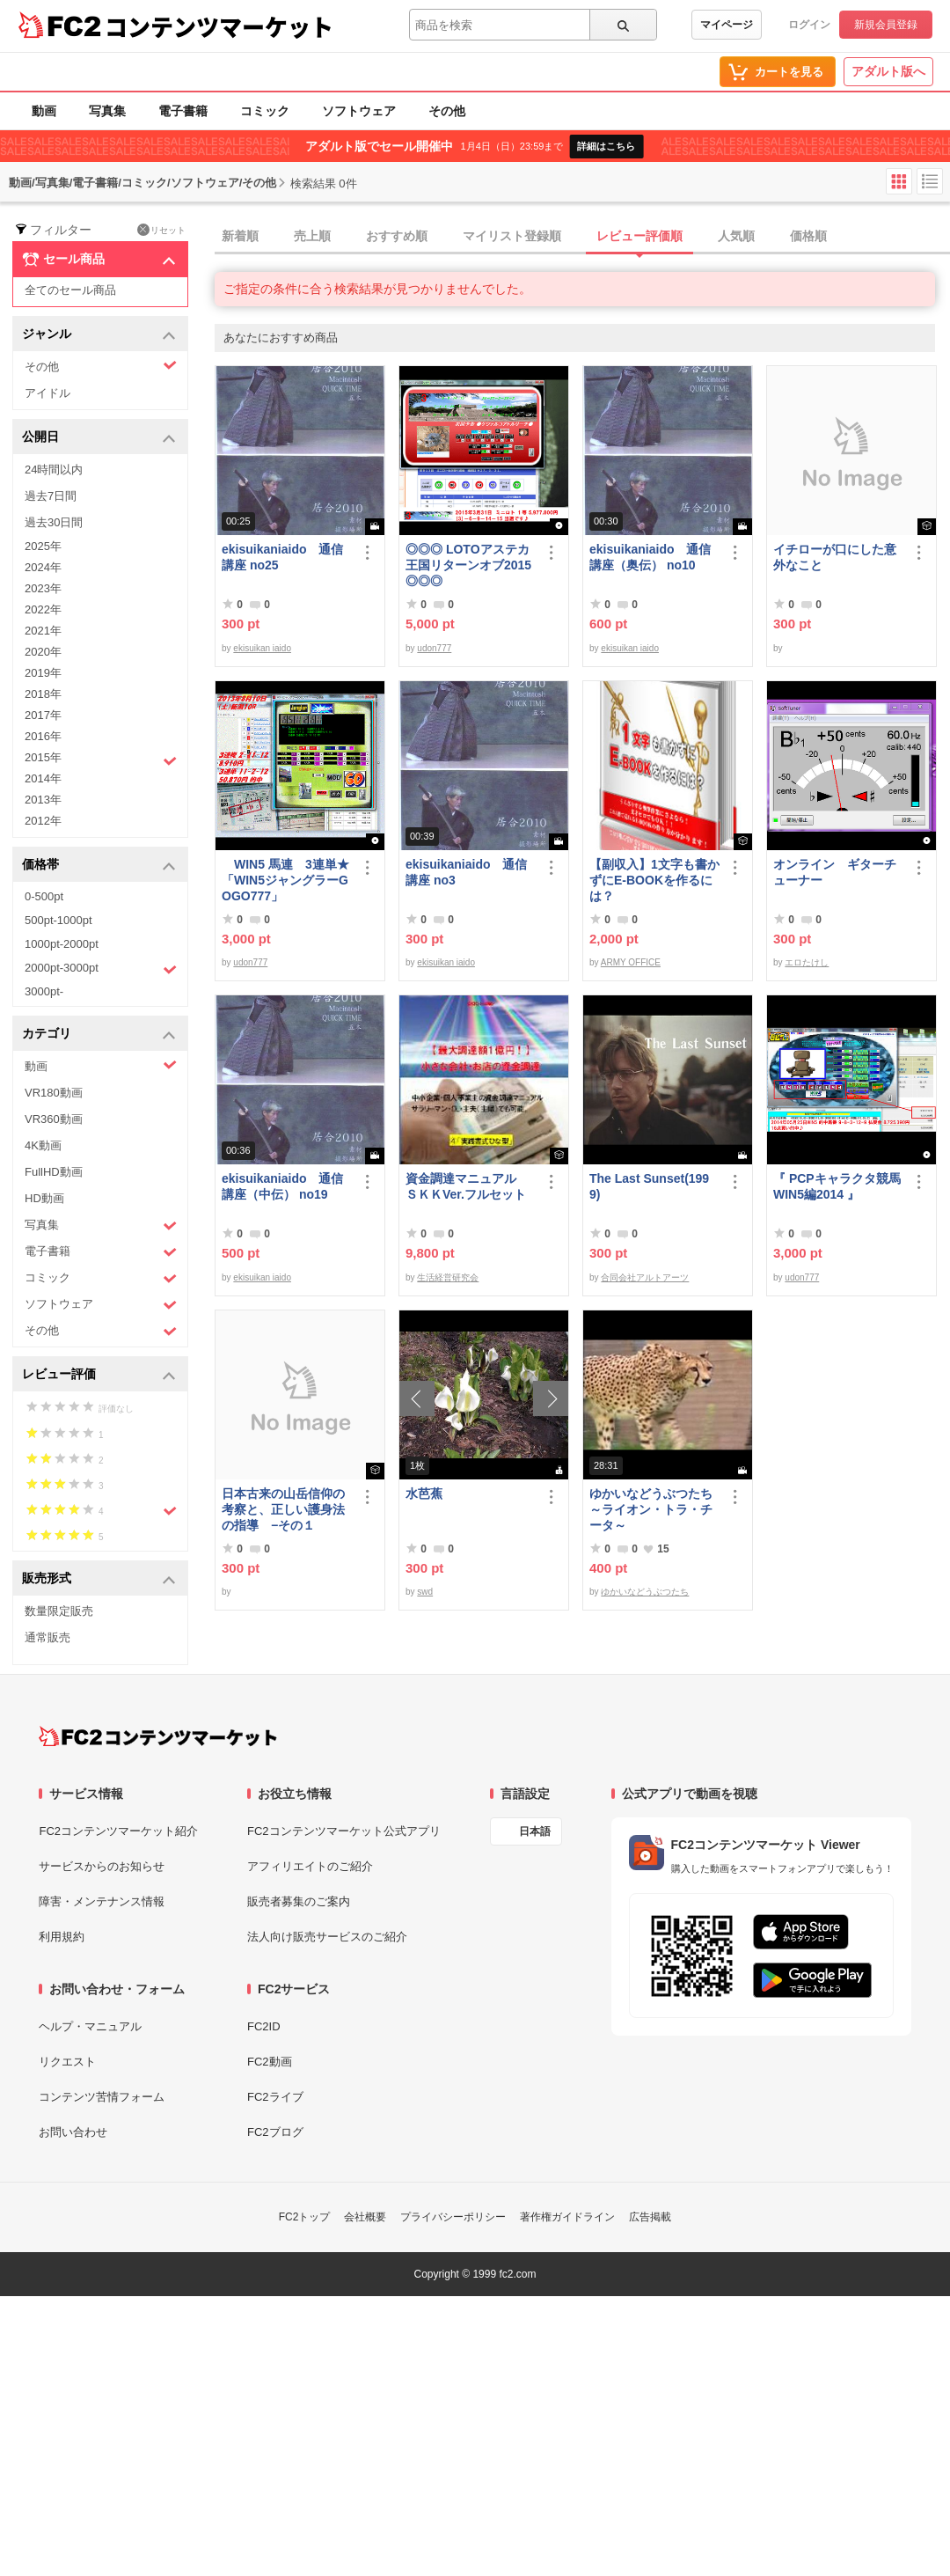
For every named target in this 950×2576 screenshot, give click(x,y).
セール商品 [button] (99, 259)
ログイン (809, 24)
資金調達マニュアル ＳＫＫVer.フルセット (467, 1186)
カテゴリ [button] (99, 1034)
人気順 (736, 236)
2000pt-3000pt (101, 969)
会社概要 (365, 2217)
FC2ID (264, 2026)
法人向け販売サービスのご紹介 (327, 1936)
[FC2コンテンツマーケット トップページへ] (158, 1736)
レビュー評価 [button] (99, 1375)
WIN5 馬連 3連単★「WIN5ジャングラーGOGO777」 (285, 880)
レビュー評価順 (639, 236)
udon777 (434, 648)
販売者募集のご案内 (298, 1901)
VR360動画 (54, 1119)
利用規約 (61, 1936)
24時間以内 (54, 469)
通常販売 (47, 1637)
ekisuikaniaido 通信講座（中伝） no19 (282, 1186)
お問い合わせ (73, 2132)
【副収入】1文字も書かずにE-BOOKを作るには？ (654, 880)
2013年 (43, 799)
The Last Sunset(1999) (649, 1186)
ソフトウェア (359, 111)
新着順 (240, 236)
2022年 (43, 609)
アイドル (47, 393)
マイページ (726, 24)
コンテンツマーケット (219, 26)
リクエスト (67, 2061)
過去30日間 (54, 522)
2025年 (43, 546)
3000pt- (44, 991)
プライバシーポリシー (453, 2217)
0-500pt (44, 896)
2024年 (43, 567)
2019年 (43, 672)
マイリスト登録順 (512, 236)
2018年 (43, 694)
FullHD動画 (54, 1171)
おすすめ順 (397, 236)
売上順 (312, 236)
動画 (44, 111)
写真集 (107, 111)
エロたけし (807, 962)
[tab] (582, 236)
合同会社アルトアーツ (645, 1277)
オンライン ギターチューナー (834, 872)
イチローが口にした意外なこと (834, 557)
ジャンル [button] (99, 335)
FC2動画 (269, 2061)
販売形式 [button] (99, 1579)
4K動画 (43, 1145)
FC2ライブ (275, 2096)
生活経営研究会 (448, 1277)
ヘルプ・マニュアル (90, 2026)
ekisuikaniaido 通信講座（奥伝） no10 (650, 557)
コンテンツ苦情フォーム (101, 2096)
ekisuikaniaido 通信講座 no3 (466, 872)
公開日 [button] (99, 437)
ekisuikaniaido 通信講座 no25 (282, 557)
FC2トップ (305, 2217)
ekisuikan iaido (262, 648)
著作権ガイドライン (567, 2217)
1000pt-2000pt (62, 943)
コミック (264, 111)
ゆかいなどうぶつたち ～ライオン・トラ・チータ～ (654, 1509)
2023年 (43, 588)
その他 (446, 111)
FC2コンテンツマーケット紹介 (118, 1831)
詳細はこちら (606, 146)
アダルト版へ (888, 71)
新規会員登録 (885, 24)
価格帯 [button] (99, 865)
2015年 (101, 759)
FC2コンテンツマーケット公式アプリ (344, 1831)
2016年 (43, 736)
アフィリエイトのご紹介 (310, 1866)
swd (425, 1591)
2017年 (43, 715)
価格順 (808, 236)
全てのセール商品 (70, 290)
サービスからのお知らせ (101, 1866)
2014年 (43, 778)
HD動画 (44, 1198)
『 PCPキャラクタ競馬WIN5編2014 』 (837, 1186)
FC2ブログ (275, 2132)
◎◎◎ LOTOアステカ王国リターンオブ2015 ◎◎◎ (468, 565)
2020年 (43, 651)
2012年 (43, 820)
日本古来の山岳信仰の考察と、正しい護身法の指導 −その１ (283, 1509)
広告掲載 (650, 2217)
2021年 (43, 630)
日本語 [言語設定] (535, 1831)
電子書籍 (183, 111)
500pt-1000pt (58, 920)
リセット (161, 230)
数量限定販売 (59, 1611)
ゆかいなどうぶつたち (645, 1591)
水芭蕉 (424, 1493)
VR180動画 (54, 1092)
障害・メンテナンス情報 (101, 1901)
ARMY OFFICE (631, 962)
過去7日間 (51, 496)
